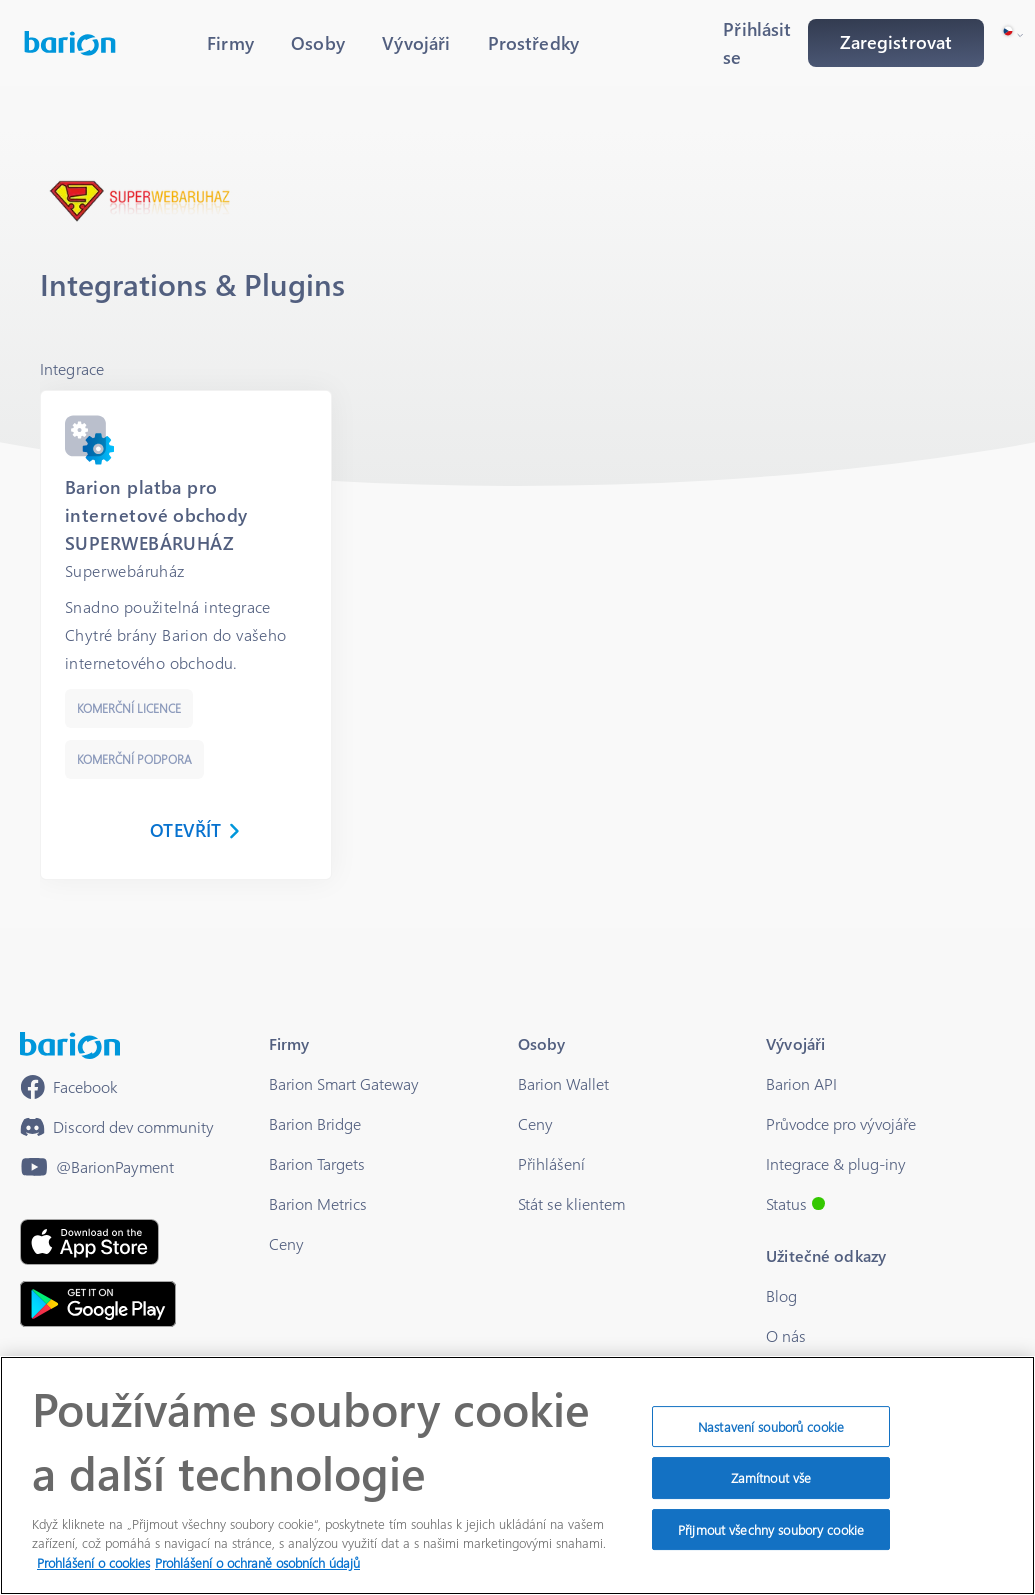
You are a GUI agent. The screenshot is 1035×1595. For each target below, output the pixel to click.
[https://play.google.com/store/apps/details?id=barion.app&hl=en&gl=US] (98, 1304)
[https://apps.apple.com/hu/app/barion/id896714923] (89, 1242)
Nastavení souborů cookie (771, 1435)
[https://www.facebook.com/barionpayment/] (69, 1087)
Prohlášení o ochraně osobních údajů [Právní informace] (257, 1571)
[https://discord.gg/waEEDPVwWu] (117, 1127)
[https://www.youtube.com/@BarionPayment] (97, 1167)
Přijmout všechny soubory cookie (771, 1538)
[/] (70, 1045)
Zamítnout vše (771, 1486)
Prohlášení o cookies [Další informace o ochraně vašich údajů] (93, 1571)
